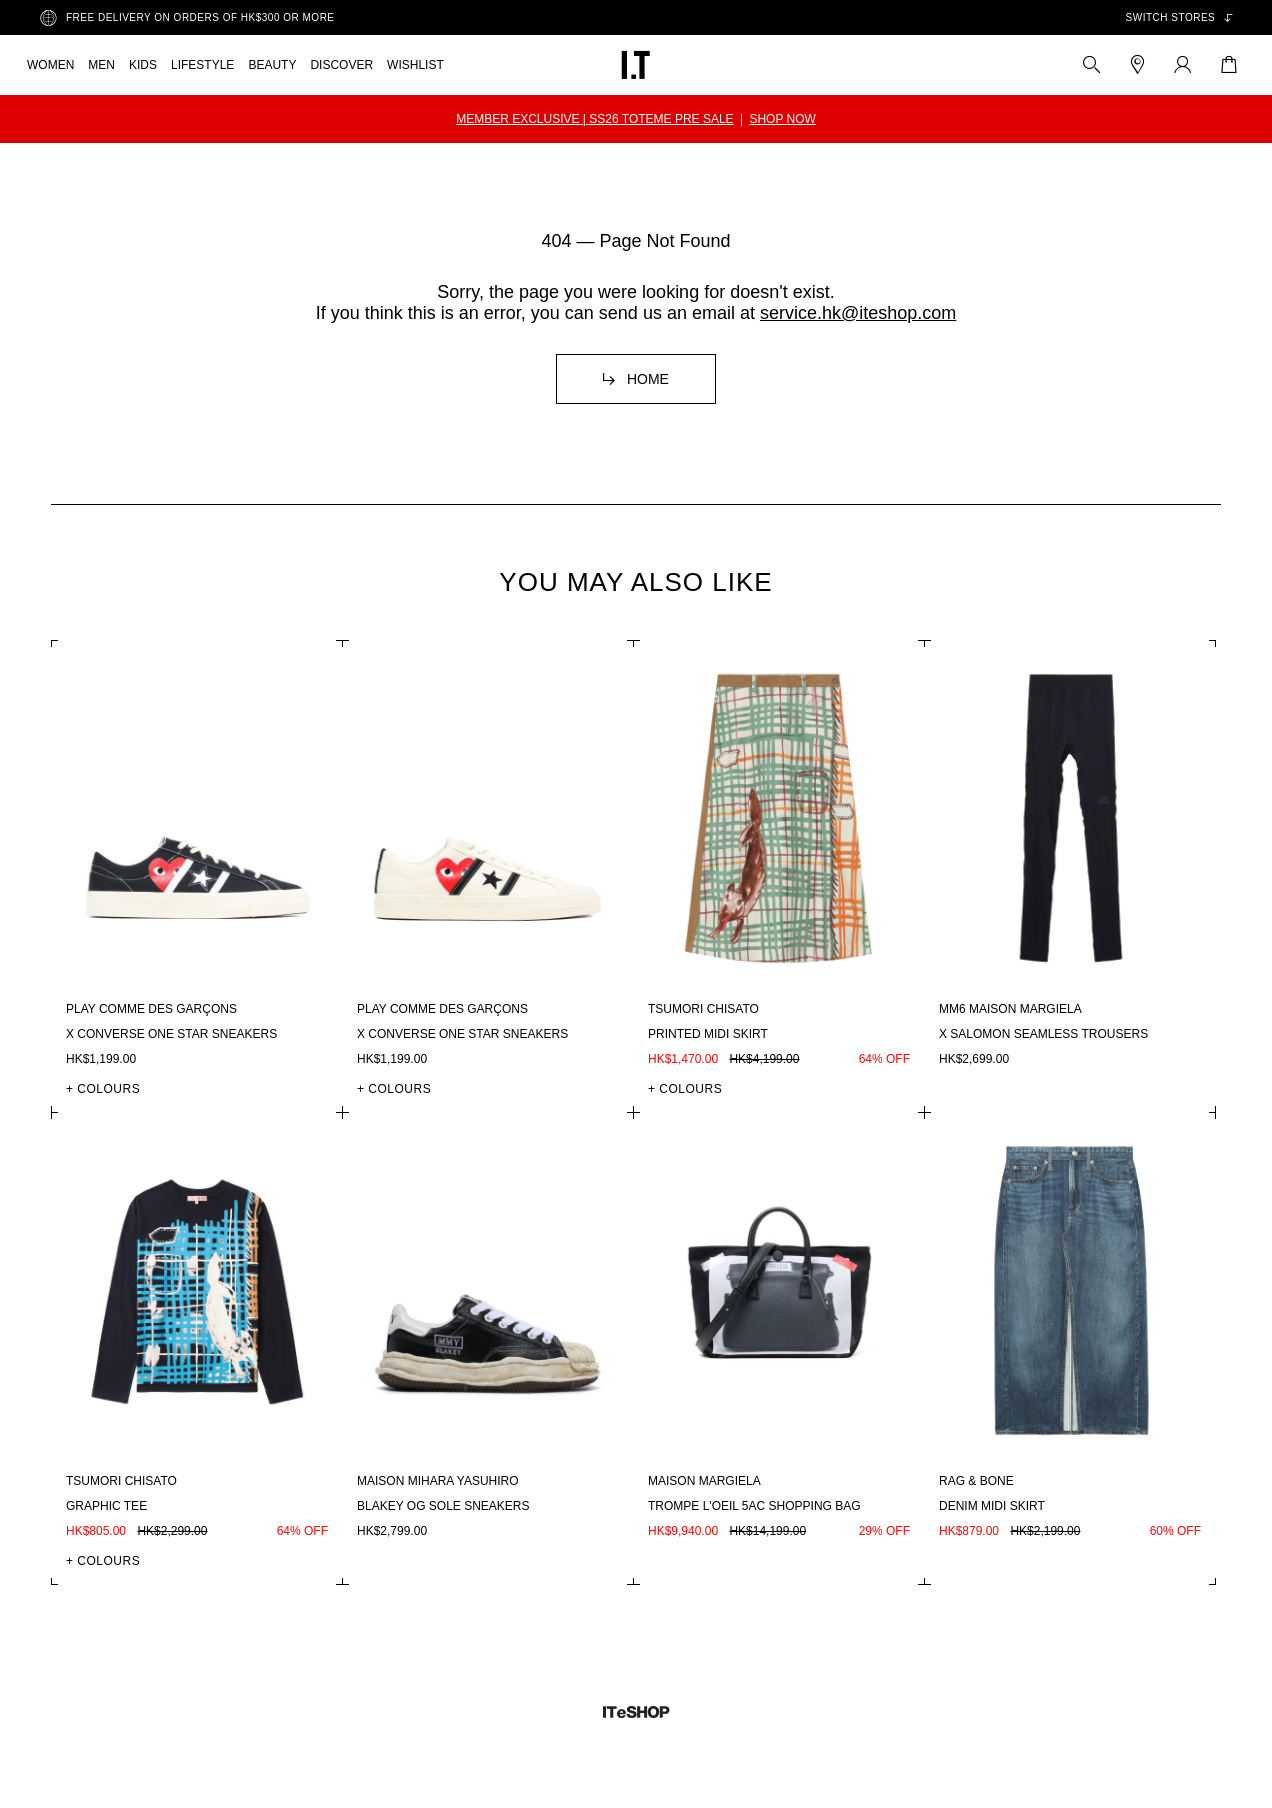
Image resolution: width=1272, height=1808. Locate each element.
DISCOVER (341, 65)
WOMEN (50, 65)
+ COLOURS (103, 1089)
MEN (101, 65)
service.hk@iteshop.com (858, 313)
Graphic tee (106, 1506)
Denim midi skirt (992, 1506)
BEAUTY (272, 65)
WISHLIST (415, 65)
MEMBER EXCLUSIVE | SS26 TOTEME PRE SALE (594, 119)
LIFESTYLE (202, 65)
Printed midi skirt (708, 1034)
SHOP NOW (782, 119)
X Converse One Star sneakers (171, 1034)
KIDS (143, 65)
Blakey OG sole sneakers (443, 1506)
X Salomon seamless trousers (1043, 1034)
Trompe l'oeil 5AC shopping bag (754, 1506)
